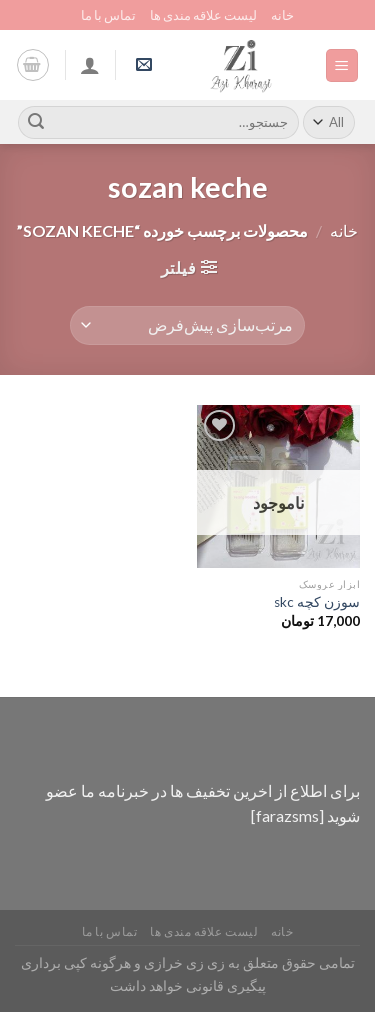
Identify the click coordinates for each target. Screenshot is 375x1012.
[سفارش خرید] (187, 325)
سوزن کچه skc (317, 602)
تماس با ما (108, 15)
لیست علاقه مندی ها (203, 15)
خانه (282, 15)
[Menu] (342, 65)
